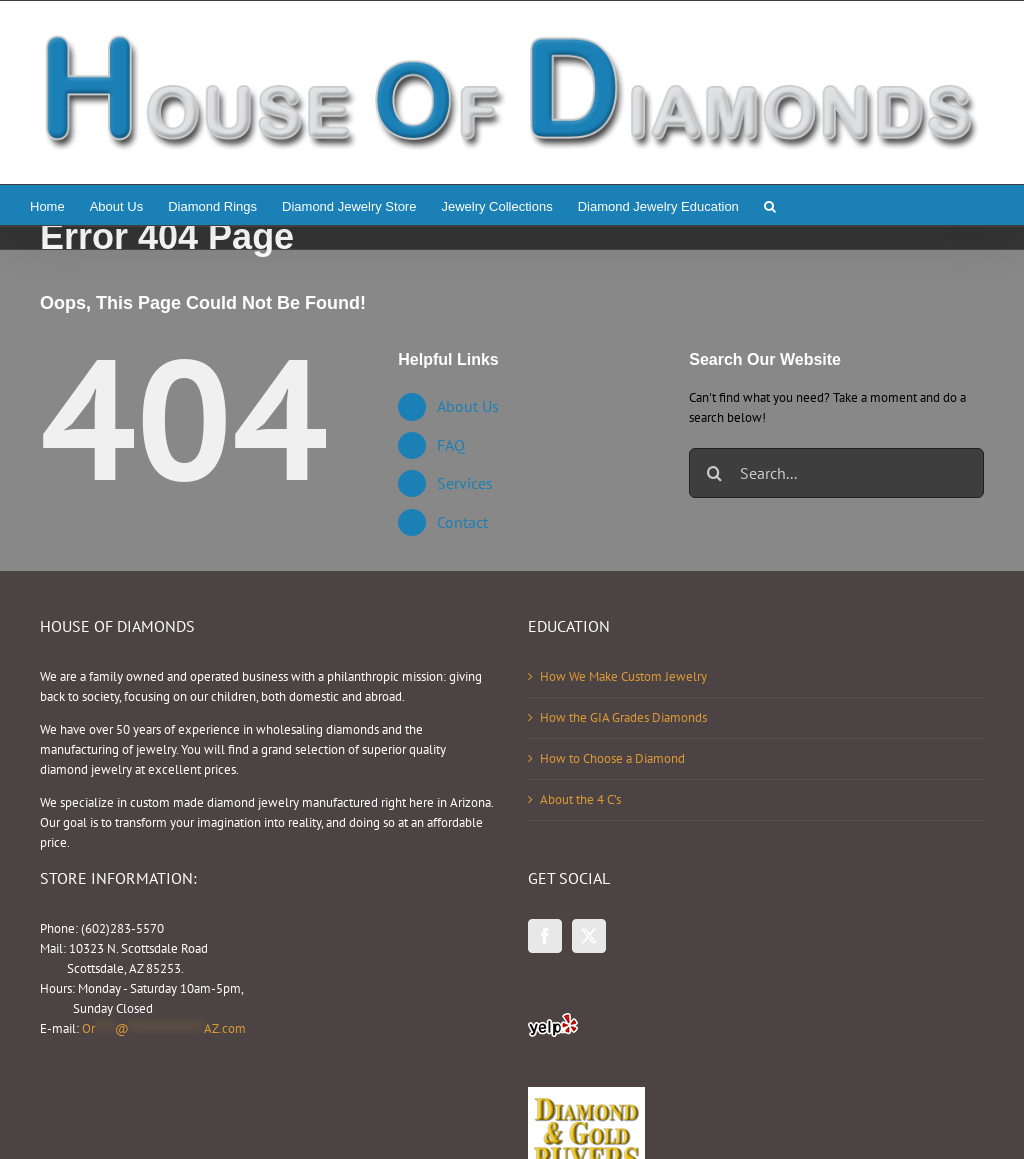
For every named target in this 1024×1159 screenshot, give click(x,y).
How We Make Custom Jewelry (623, 676)
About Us (468, 406)
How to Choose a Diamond (612, 758)
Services (465, 483)
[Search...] (836, 473)
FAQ (451, 445)
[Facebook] (545, 936)
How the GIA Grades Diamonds (623, 717)
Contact (462, 522)
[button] (770, 205)
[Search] (714, 473)
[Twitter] (589, 936)
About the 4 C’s (580, 799)
